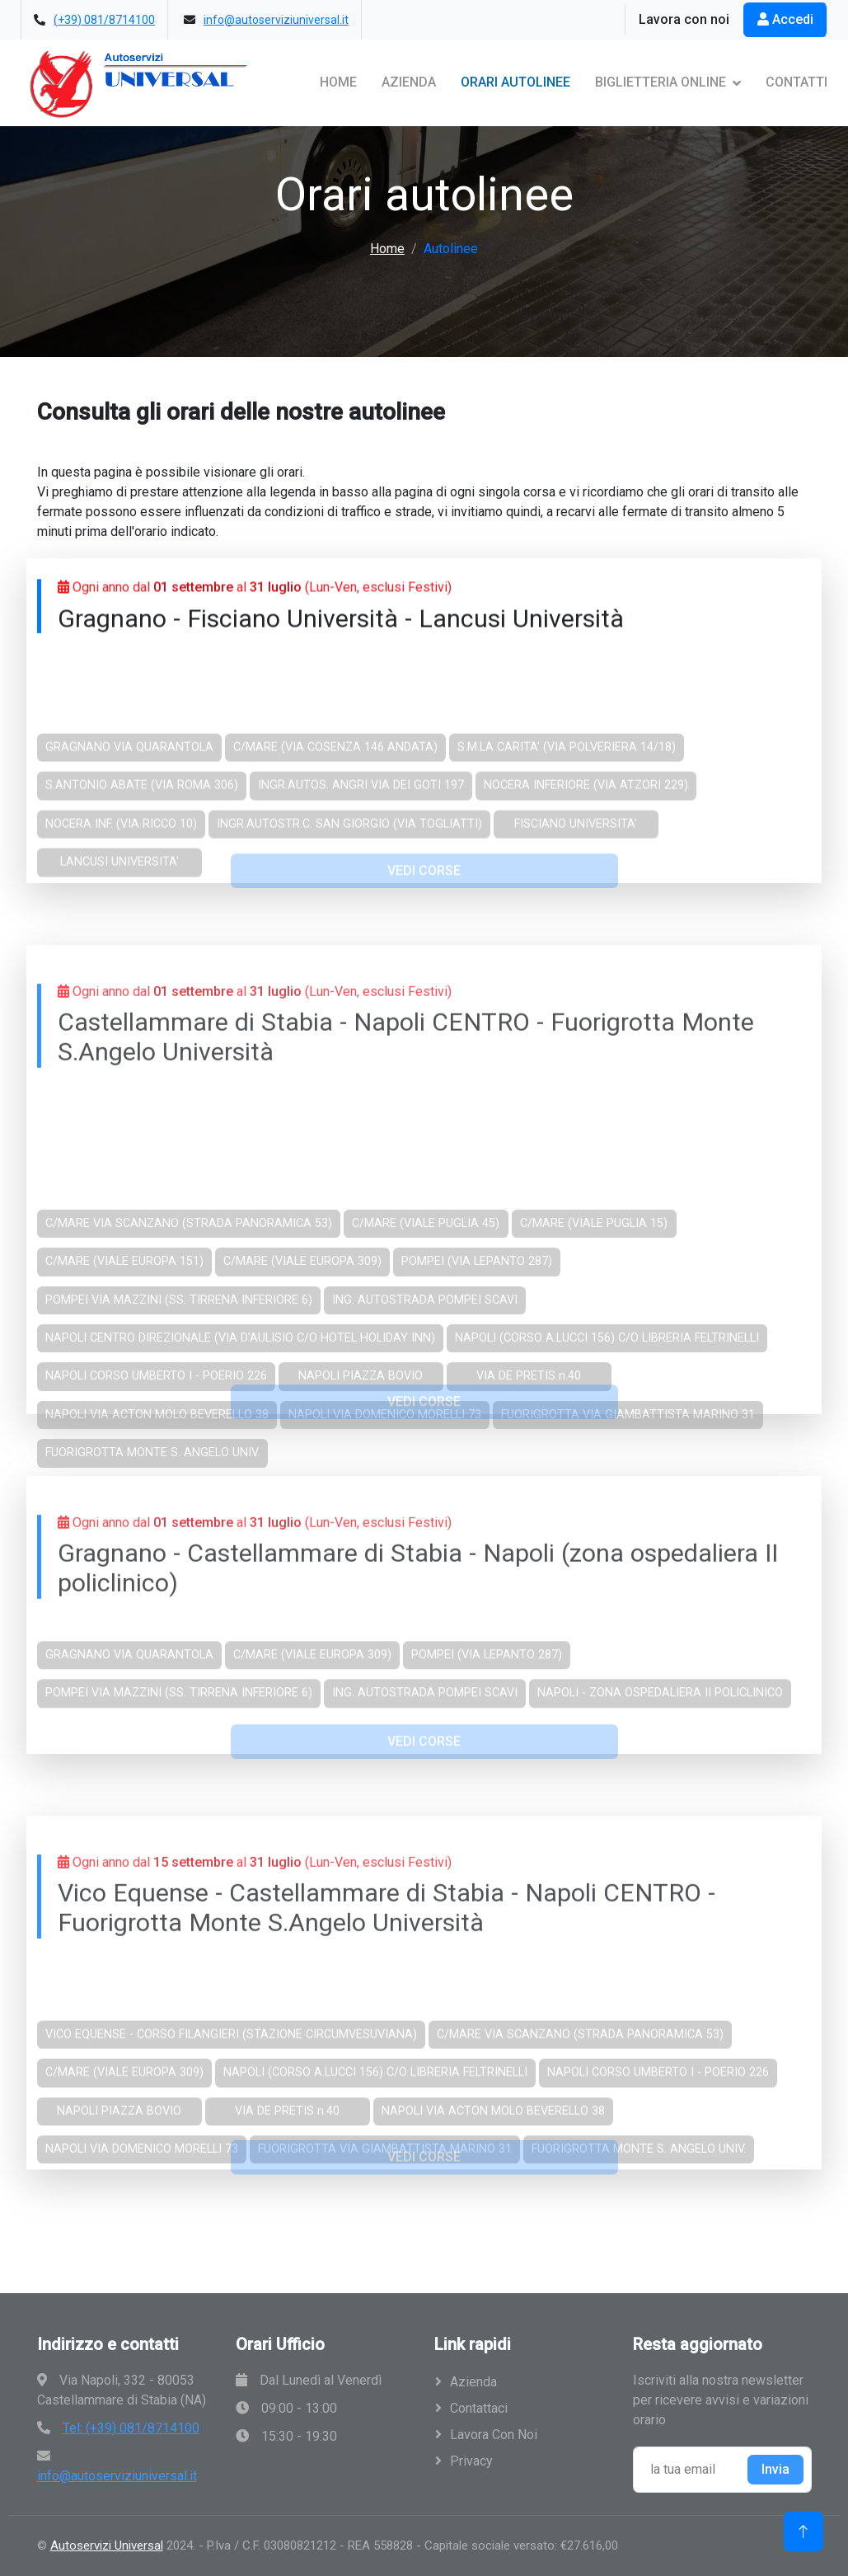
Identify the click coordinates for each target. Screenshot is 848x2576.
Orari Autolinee (515, 82)
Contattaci (479, 2408)
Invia (775, 2469)
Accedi (785, 19)
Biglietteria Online (660, 82)
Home (338, 82)
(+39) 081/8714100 (104, 19)
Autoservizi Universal (106, 2545)
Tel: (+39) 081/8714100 (131, 2428)
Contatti (796, 82)
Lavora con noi (684, 19)
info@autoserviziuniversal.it (276, 19)
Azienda (409, 82)
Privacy (471, 2461)
